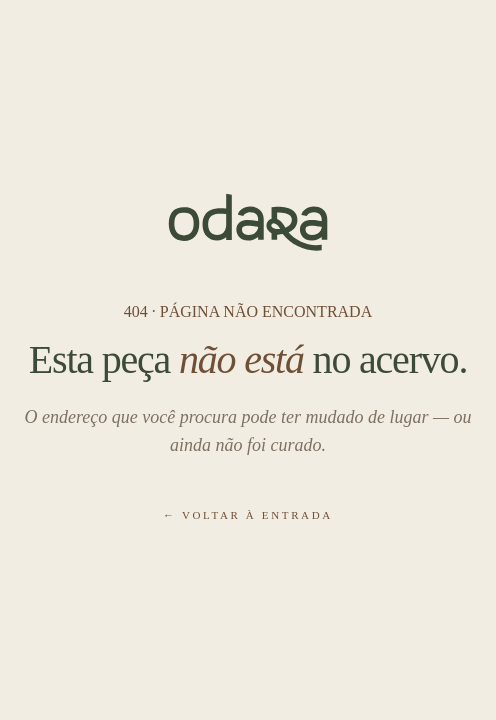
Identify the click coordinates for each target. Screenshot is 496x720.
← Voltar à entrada (248, 515)
